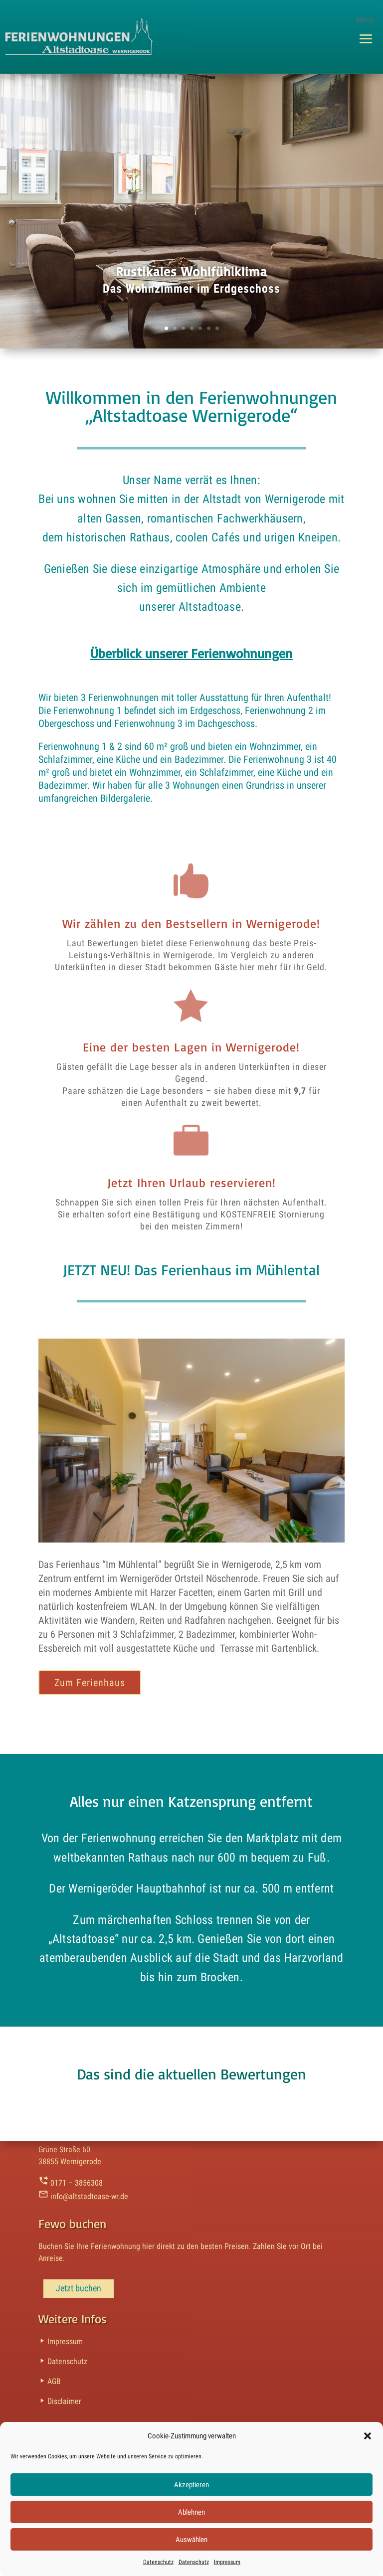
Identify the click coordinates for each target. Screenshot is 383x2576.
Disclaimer (59, 2401)
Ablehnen (191, 2512)
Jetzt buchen (78, 2288)
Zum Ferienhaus (89, 1683)
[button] (368, 2436)
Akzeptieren (191, 2484)
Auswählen (191, 2539)
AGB (49, 2381)
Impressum (227, 2562)
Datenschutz (158, 2562)
